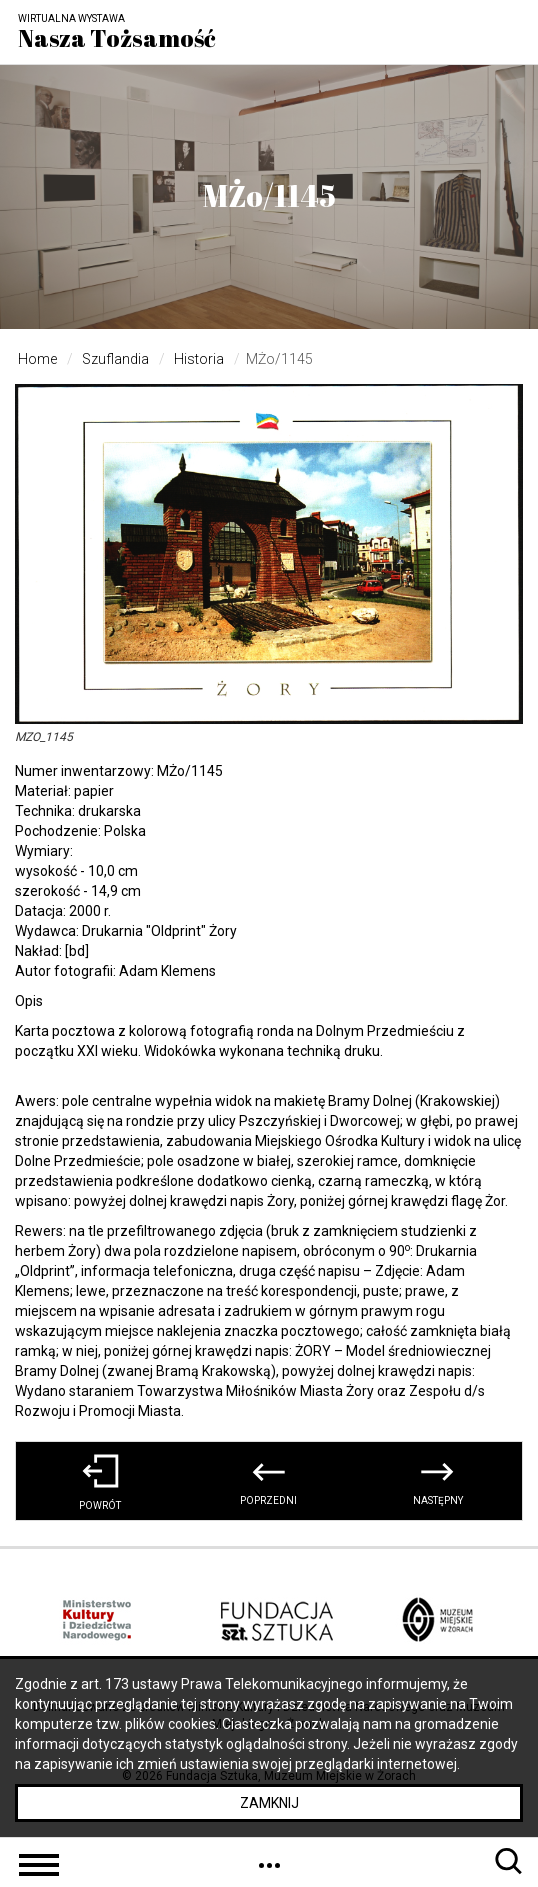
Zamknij (269, 1803)
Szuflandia (115, 359)
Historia (199, 359)
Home (37, 359)
